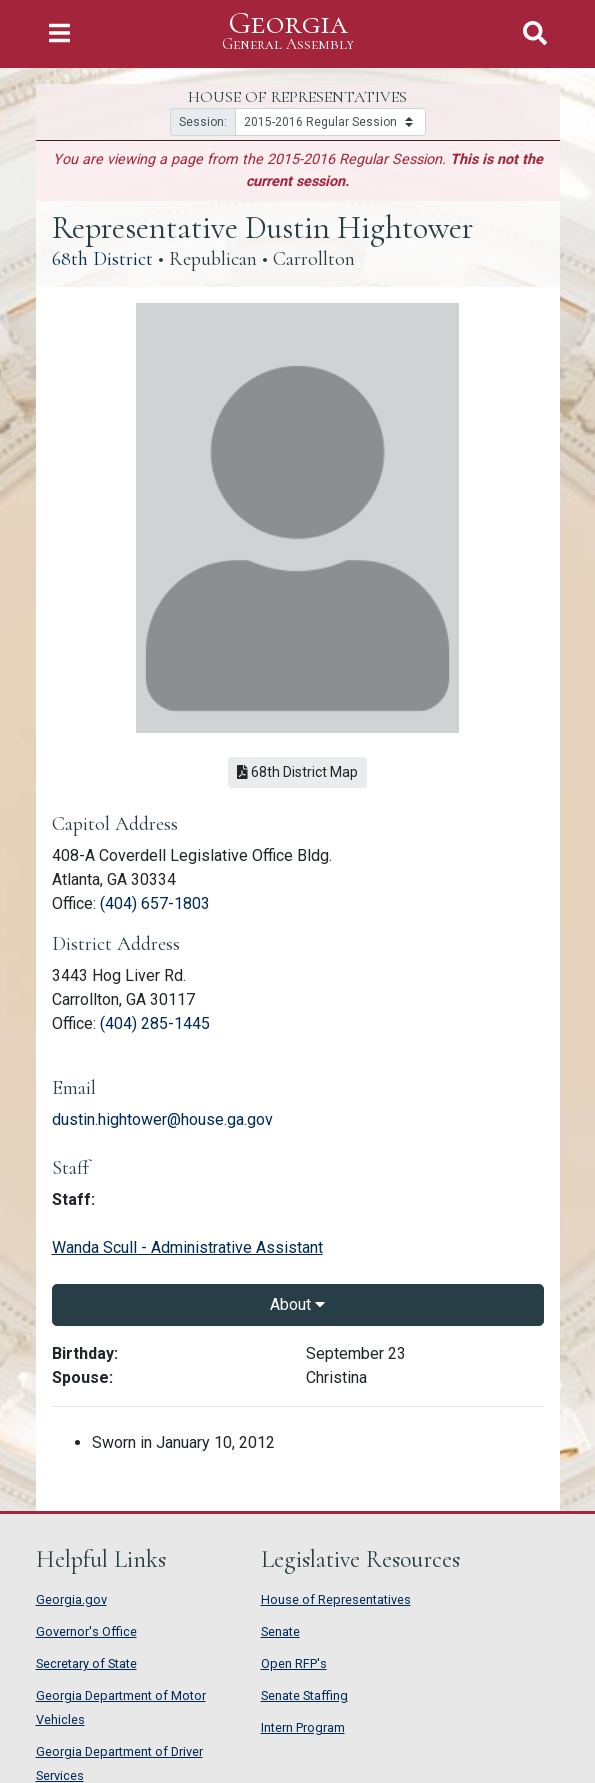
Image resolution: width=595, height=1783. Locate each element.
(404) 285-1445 (155, 1023)
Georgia (288, 31)
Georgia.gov (71, 1599)
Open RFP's (294, 1663)
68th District (102, 259)
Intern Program (303, 1727)
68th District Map (297, 772)
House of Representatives (336, 1599)
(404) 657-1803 (155, 903)
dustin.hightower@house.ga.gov (162, 1119)
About (297, 1304)
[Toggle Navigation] (59, 33)
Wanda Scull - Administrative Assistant (187, 1247)
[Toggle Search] (535, 33)
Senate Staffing (304, 1695)
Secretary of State (86, 1663)
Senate (280, 1631)
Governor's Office (86, 1631)
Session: (203, 122)
